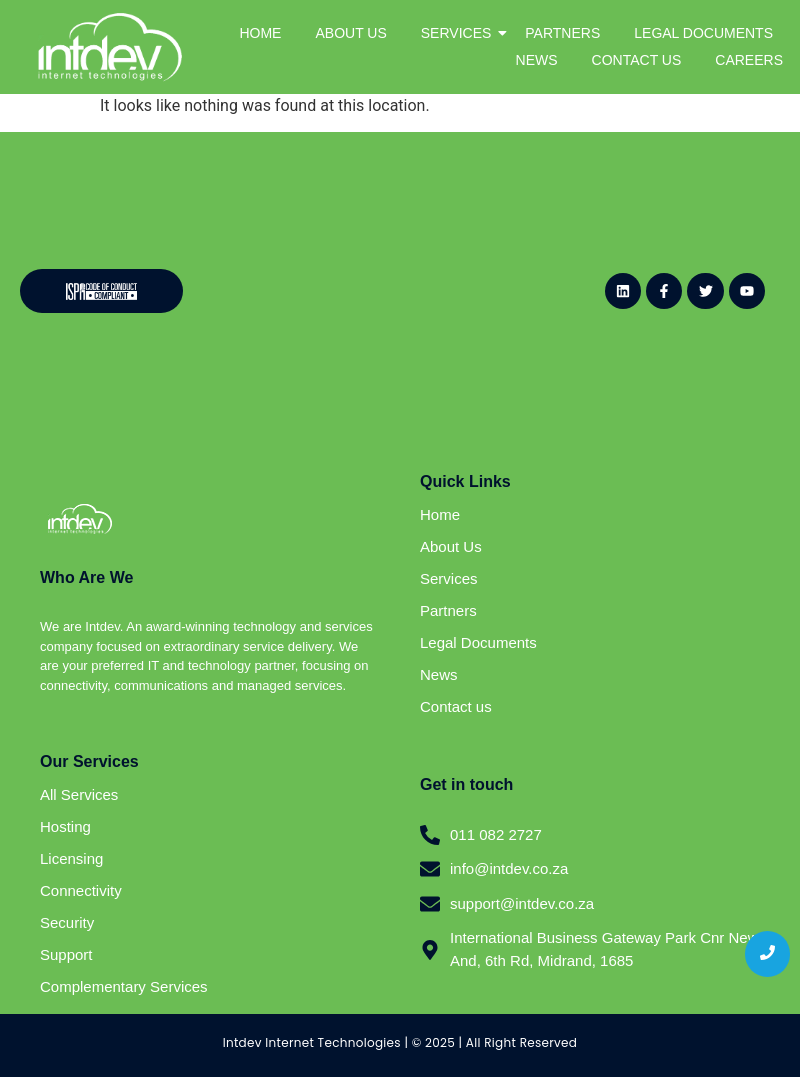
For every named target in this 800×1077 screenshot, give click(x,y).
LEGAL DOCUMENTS (703, 33)
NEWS (537, 60)
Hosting (65, 826)
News (439, 674)
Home (440, 514)
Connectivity (81, 890)
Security (67, 922)
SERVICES (460, 33)
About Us (451, 546)
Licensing (71, 858)
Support (66, 954)
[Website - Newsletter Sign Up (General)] (392, 287)
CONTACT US (637, 60)
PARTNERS (562, 33)
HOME (260, 33)
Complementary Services (124, 986)
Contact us (456, 706)
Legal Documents (478, 642)
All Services (79, 794)
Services (449, 578)
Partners (448, 610)
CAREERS (749, 60)
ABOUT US (350, 33)
